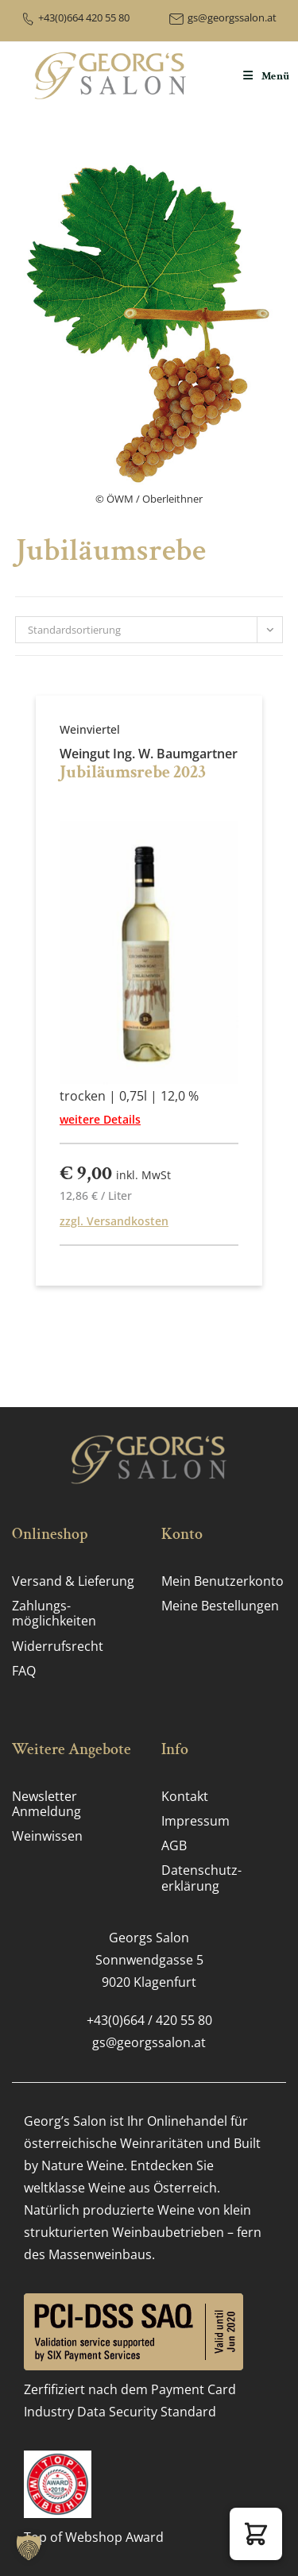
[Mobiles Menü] (266, 76)
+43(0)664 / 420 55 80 (149, 2020)
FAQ (24, 1670)
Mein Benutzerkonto (222, 1581)
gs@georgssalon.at (232, 17)
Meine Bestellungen (220, 1605)
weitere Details (100, 1119)
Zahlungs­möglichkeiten (54, 1613)
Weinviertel (90, 729)
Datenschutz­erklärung (201, 1877)
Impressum (195, 1821)
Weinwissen (47, 1836)
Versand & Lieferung (73, 1581)
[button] (256, 2534)
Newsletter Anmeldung (46, 1803)
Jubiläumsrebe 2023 (133, 772)
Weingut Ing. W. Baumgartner (149, 753)
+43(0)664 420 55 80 (84, 17)
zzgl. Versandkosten (114, 1220)
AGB (174, 1845)
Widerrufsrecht (57, 1646)
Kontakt (184, 1796)
